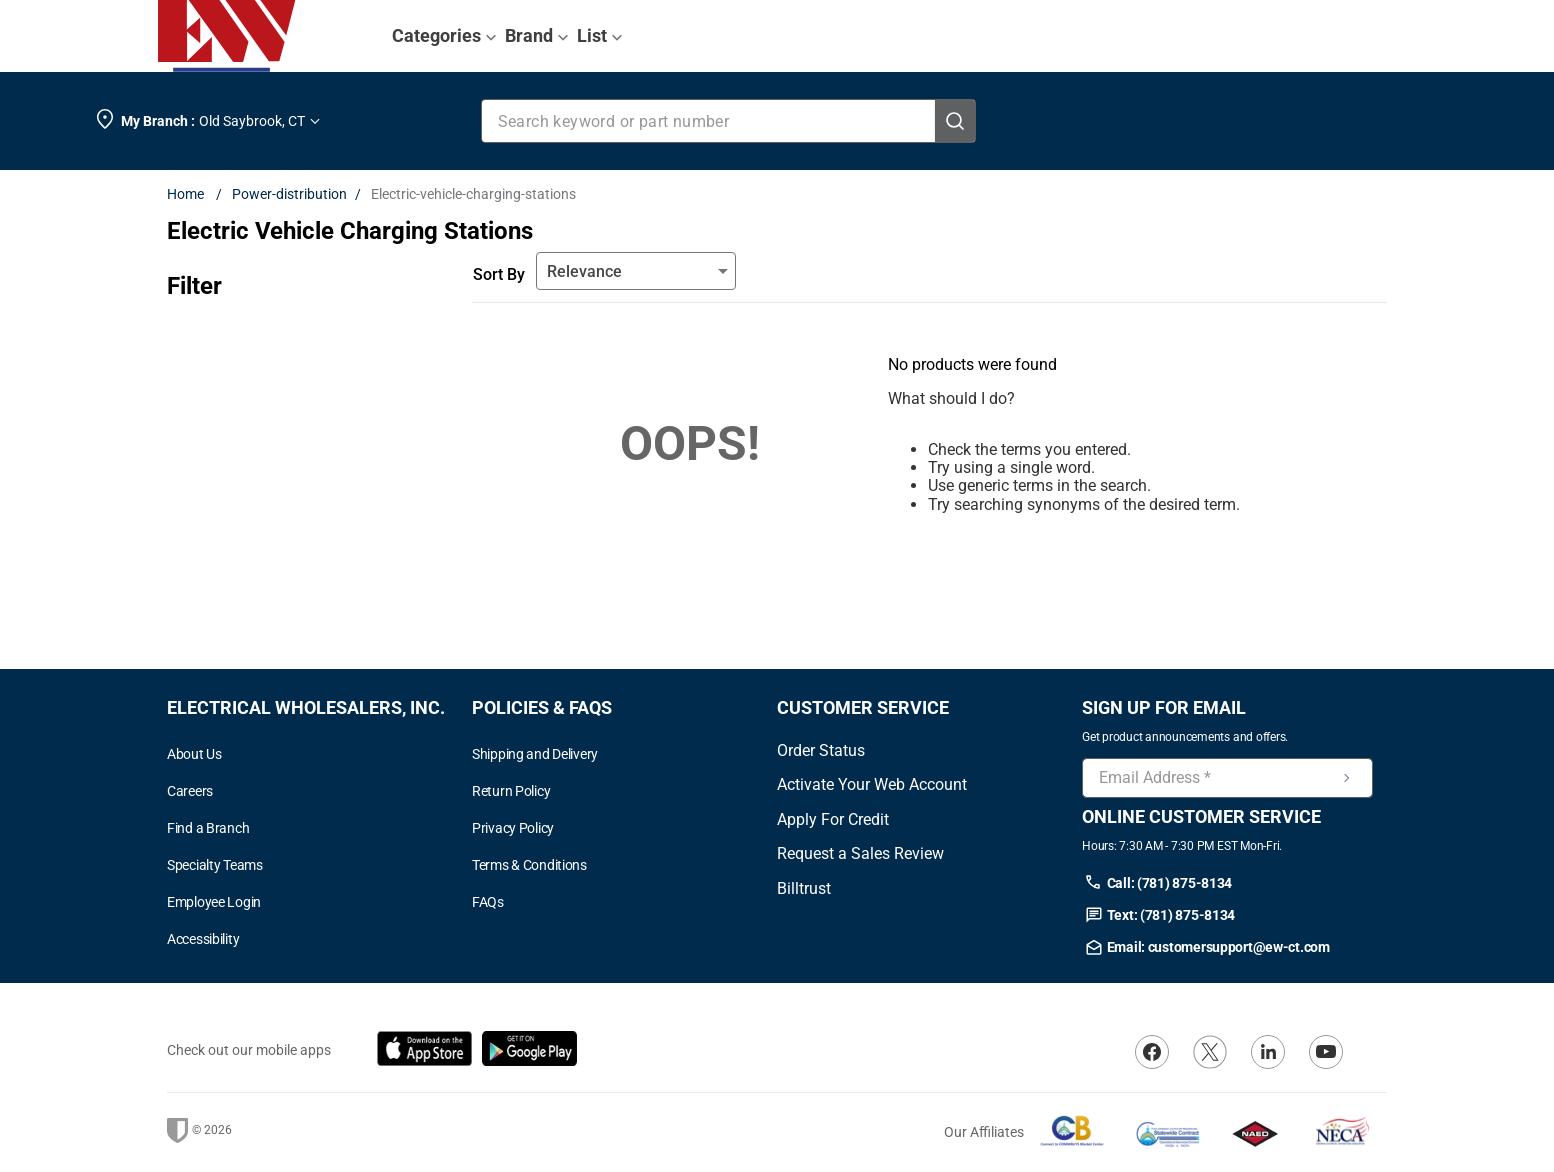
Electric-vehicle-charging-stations (473, 194)
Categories (444, 35)
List (600, 35)
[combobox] (729, 121)
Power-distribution (289, 194)
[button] (319, 939)
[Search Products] (955, 121)
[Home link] (189, 194)
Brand (537, 35)
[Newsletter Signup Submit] (1347, 778)
